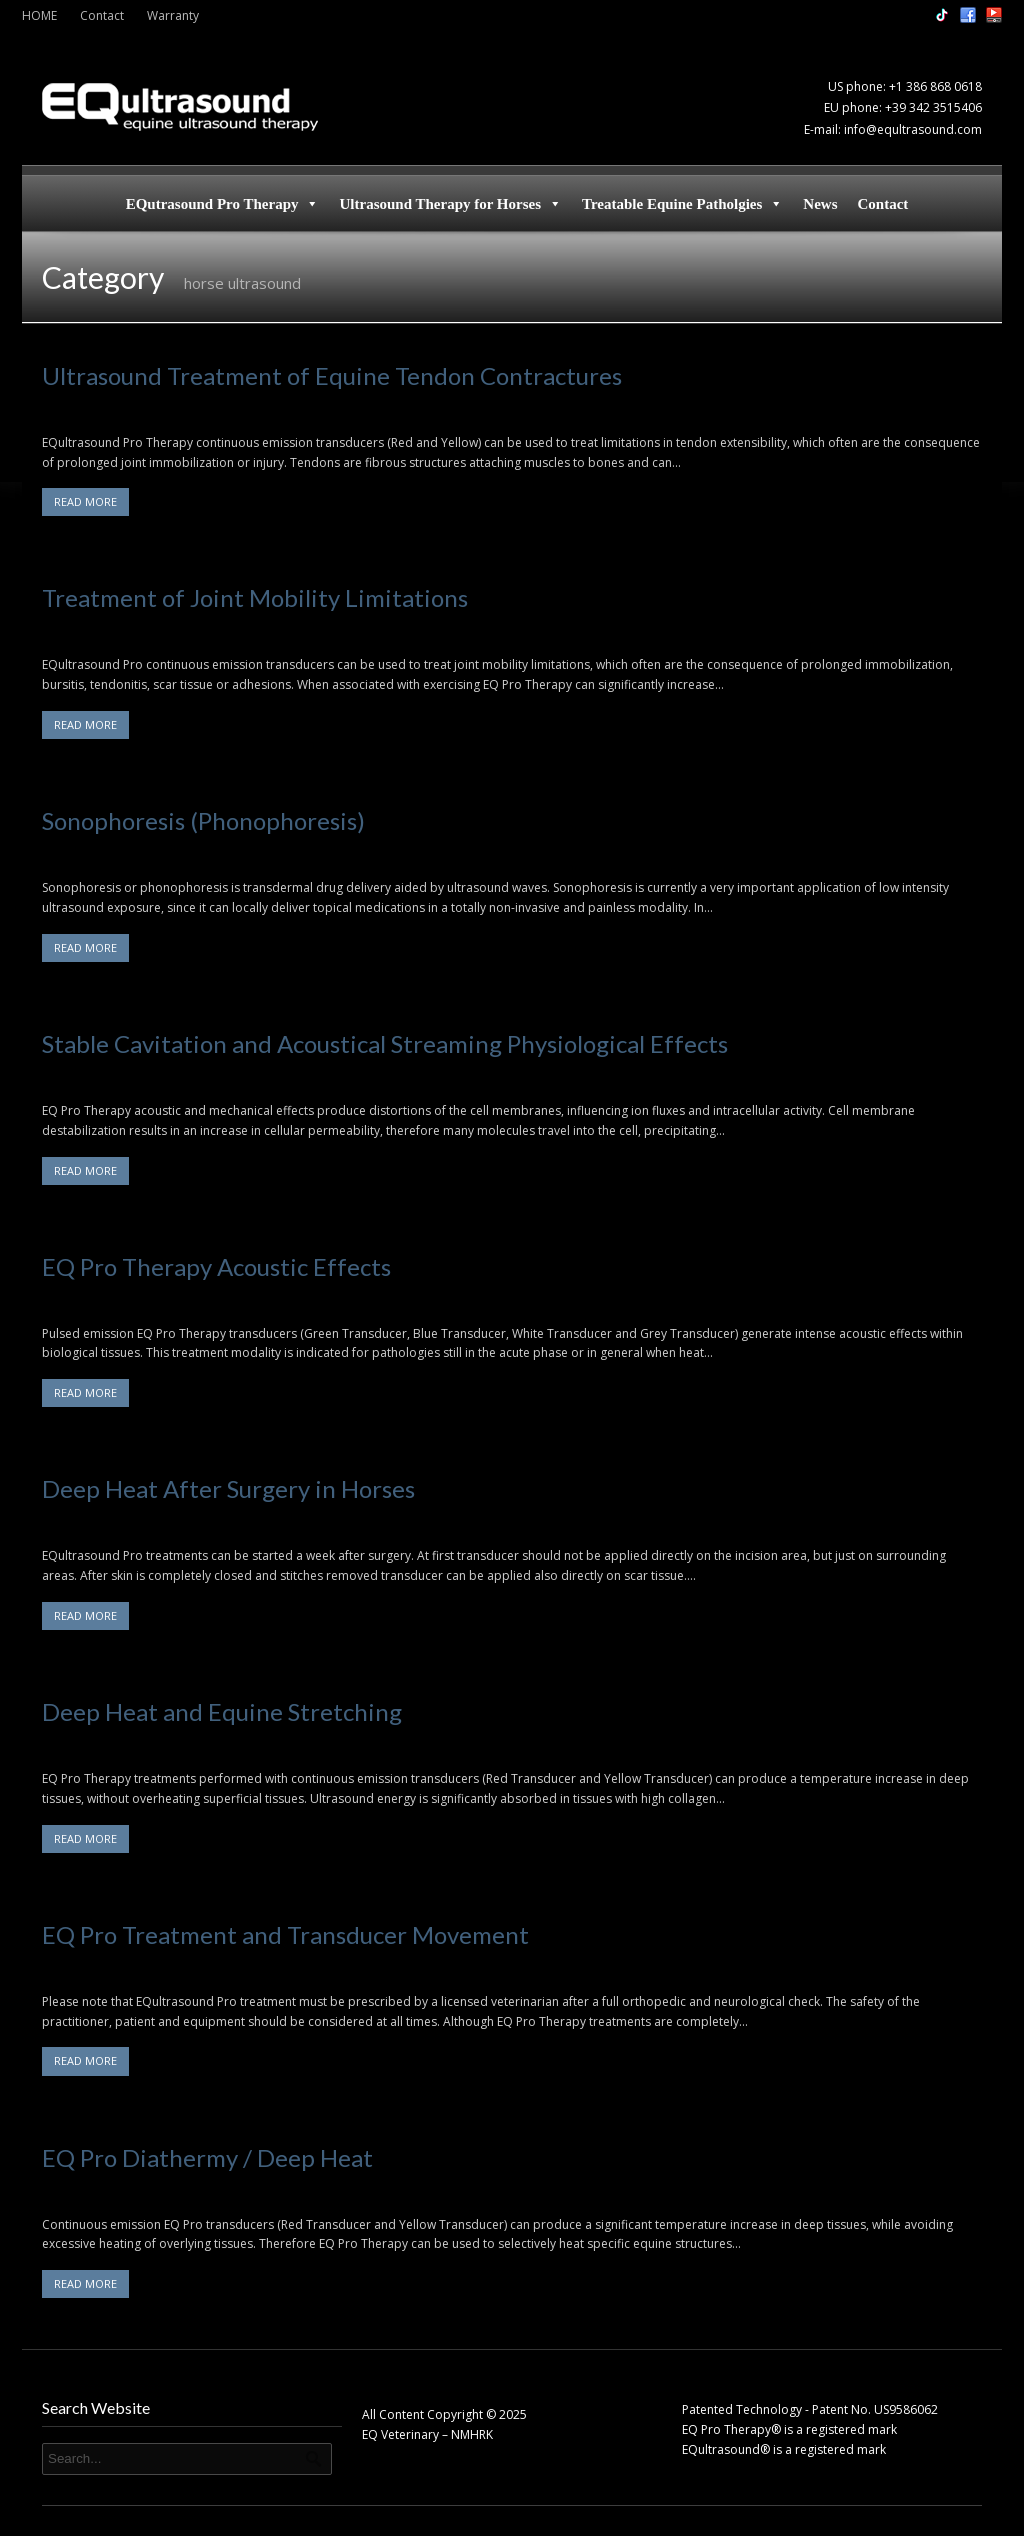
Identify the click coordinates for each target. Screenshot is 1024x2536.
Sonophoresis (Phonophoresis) (203, 820)
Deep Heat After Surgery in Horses (228, 1488)
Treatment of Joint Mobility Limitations (255, 597)
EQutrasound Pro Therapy (223, 204)
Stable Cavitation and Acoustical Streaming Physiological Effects (385, 1043)
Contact (102, 15)
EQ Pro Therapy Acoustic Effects (216, 1266)
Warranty (173, 15)
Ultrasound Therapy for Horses (450, 204)
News (820, 204)
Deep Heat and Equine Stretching (222, 1711)
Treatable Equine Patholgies (682, 204)
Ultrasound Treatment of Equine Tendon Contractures (332, 375)
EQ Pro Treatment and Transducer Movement (285, 1934)
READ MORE (85, 501)
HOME (39, 15)
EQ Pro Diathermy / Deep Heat (207, 2157)
